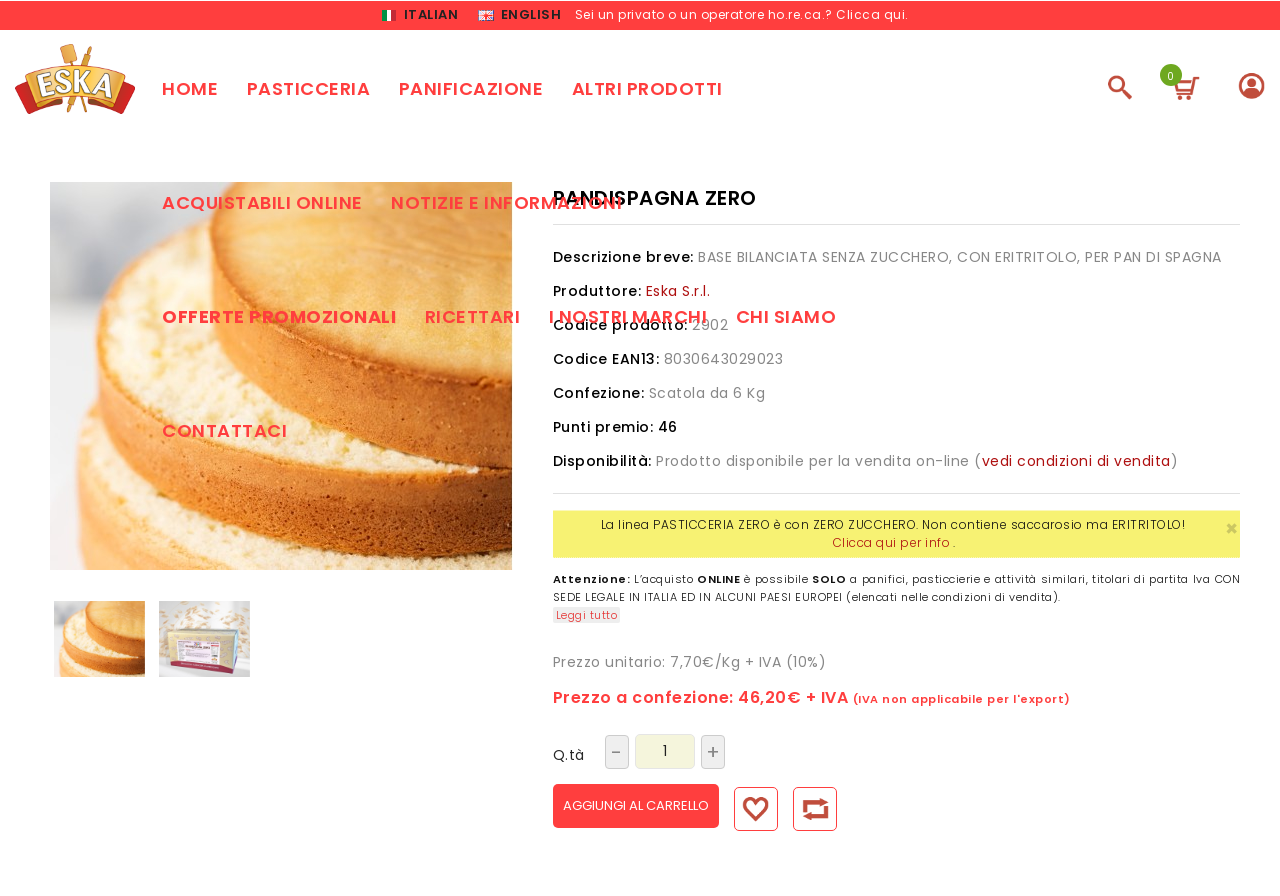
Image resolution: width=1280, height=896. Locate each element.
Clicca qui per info (892, 545)
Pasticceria (309, 91)
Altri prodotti (647, 91)
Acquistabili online (262, 205)
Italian (419, 16)
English (519, 16)
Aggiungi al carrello (657, 808)
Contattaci (224, 433)
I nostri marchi (628, 319)
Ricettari (473, 319)
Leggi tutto (587, 618)
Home (190, 91)
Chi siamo (786, 319)
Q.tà (569, 758)
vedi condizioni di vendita (1076, 464)
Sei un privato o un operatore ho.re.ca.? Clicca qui (740, 15)
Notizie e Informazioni (506, 205)
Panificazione (471, 91)
